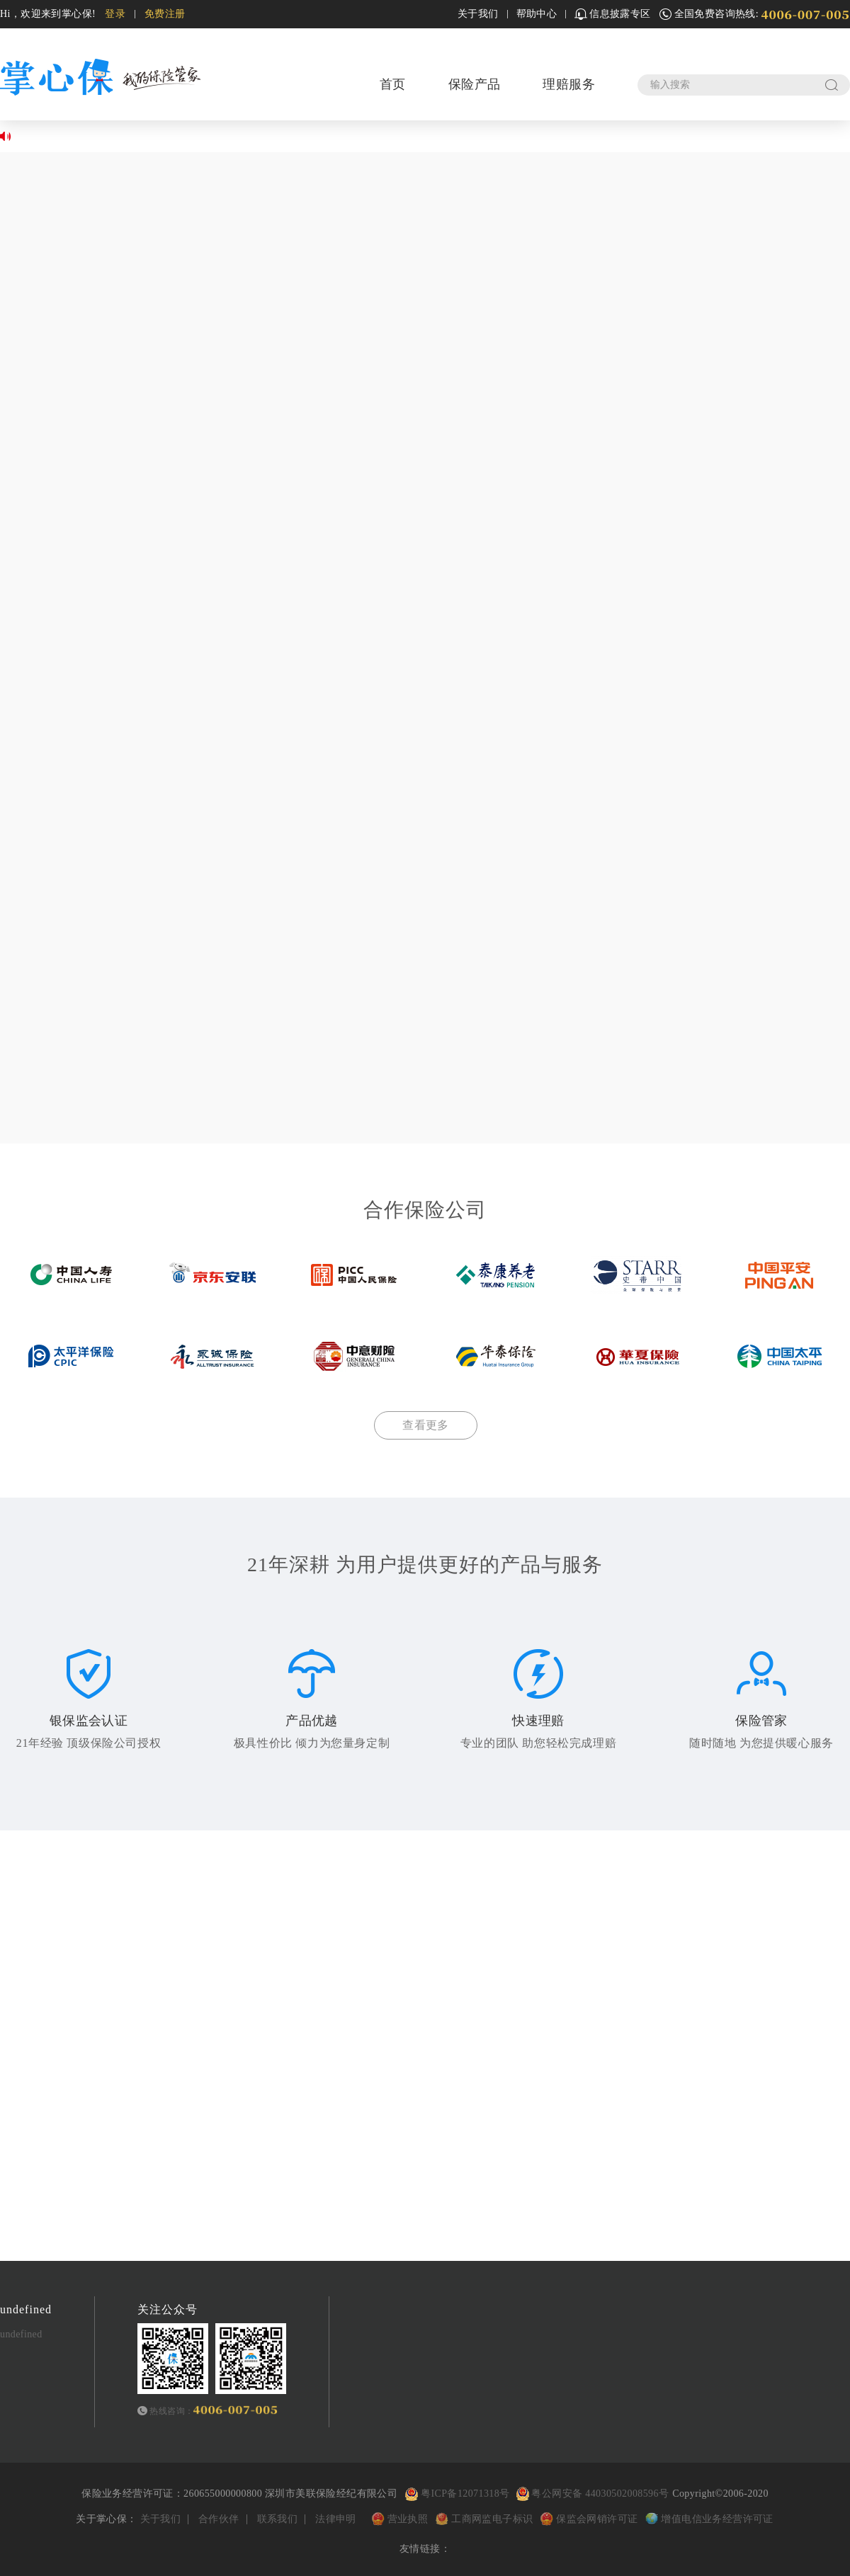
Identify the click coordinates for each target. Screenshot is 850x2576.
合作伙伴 (218, 2519)
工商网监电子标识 (492, 2519)
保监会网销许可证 (597, 2519)
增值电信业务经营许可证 (717, 2519)
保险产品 (474, 84)
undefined (21, 2334)
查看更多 (425, 1425)
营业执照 (409, 2519)
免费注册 (165, 13)
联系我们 (277, 2519)
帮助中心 (536, 13)
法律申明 (335, 2519)
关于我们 (478, 13)
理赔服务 (569, 84)
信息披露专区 (612, 13)
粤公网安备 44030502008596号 (590, 2494)
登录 (115, 13)
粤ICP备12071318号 (465, 2493)
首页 (393, 84)
